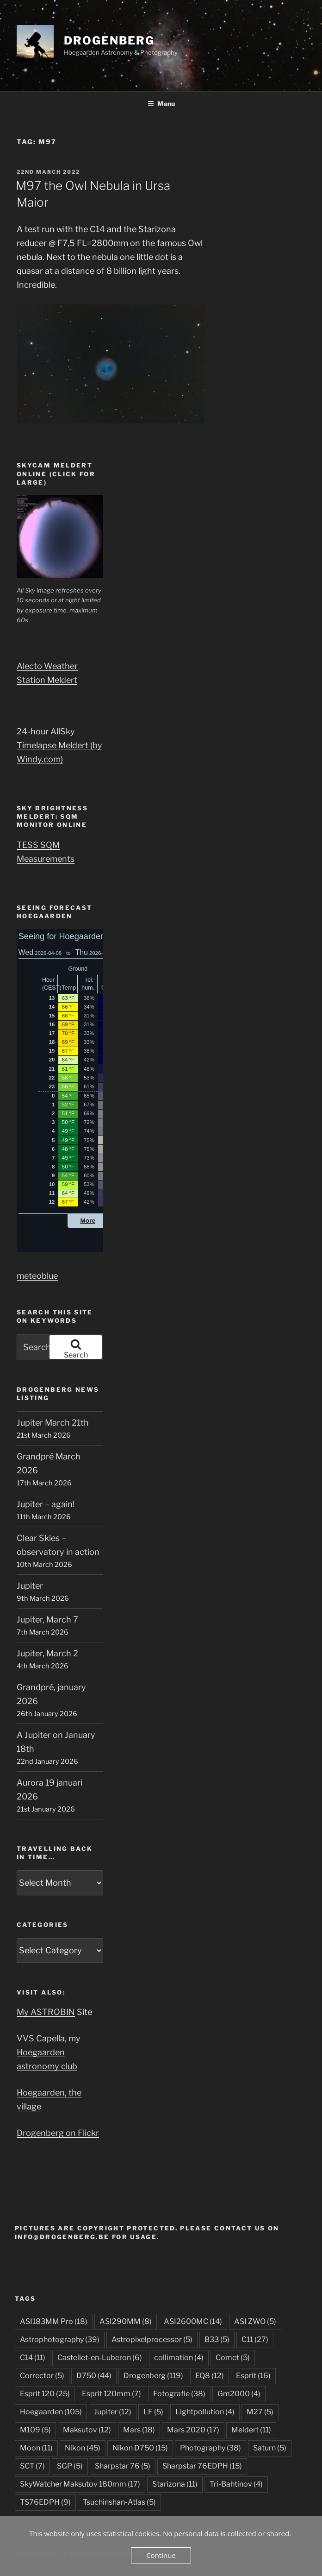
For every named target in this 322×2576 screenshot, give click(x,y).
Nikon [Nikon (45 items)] (82, 2447)
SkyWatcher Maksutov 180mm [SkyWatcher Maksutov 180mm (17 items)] (80, 2484)
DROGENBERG (109, 40)
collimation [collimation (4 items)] (179, 2357)
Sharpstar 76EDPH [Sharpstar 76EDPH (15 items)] (202, 2466)
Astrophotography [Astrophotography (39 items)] (59, 2339)
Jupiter (30, 1586)
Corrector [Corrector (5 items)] (42, 2375)
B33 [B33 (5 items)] (216, 2339)
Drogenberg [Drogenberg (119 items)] (153, 2375)
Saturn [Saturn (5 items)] (269, 2447)
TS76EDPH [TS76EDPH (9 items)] (45, 2502)
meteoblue (37, 1276)
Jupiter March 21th (53, 1422)
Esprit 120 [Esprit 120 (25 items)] (45, 2393)
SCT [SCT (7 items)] (32, 2466)
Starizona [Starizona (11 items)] (175, 2484)
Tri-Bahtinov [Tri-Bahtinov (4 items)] (236, 2484)
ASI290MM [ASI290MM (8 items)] (125, 2321)
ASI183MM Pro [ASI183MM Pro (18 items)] (53, 2321)
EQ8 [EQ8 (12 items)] (209, 2375)
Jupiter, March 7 (47, 1619)
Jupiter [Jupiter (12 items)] (112, 2411)
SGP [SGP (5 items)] (70, 2466)
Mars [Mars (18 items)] (139, 2429)
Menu (161, 103)
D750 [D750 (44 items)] (93, 2375)
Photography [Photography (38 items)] (210, 2447)
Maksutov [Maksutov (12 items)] (87, 2429)
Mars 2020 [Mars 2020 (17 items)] (193, 2429)
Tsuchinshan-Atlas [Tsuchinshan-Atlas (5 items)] (119, 2502)
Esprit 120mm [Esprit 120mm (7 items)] (111, 2393)
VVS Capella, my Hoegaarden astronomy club (48, 2052)
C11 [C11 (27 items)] (255, 2339)
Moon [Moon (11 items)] (36, 2447)
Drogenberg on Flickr (58, 2133)
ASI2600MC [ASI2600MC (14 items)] (193, 2321)
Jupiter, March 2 (47, 1653)
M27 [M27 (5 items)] (260, 2411)
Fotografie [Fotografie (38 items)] (179, 2393)
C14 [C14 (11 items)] (32, 2357)
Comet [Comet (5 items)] (233, 2357)
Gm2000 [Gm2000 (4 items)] (238, 2393)
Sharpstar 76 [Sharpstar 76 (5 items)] (122, 2466)
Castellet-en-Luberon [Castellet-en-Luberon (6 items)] (99, 2357)
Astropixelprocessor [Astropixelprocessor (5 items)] (151, 2339)
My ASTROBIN (46, 2012)
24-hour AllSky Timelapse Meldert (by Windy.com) (59, 745)
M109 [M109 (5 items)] (35, 2429)
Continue (161, 2555)
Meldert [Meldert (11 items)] (251, 2429)
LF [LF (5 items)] (153, 2411)
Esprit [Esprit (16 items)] (253, 2375)
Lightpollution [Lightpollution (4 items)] (205, 2411)
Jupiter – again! (45, 1504)
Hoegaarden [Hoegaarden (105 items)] (51, 2411)
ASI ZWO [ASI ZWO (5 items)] (255, 2321)
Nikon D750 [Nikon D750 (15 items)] (140, 2447)
